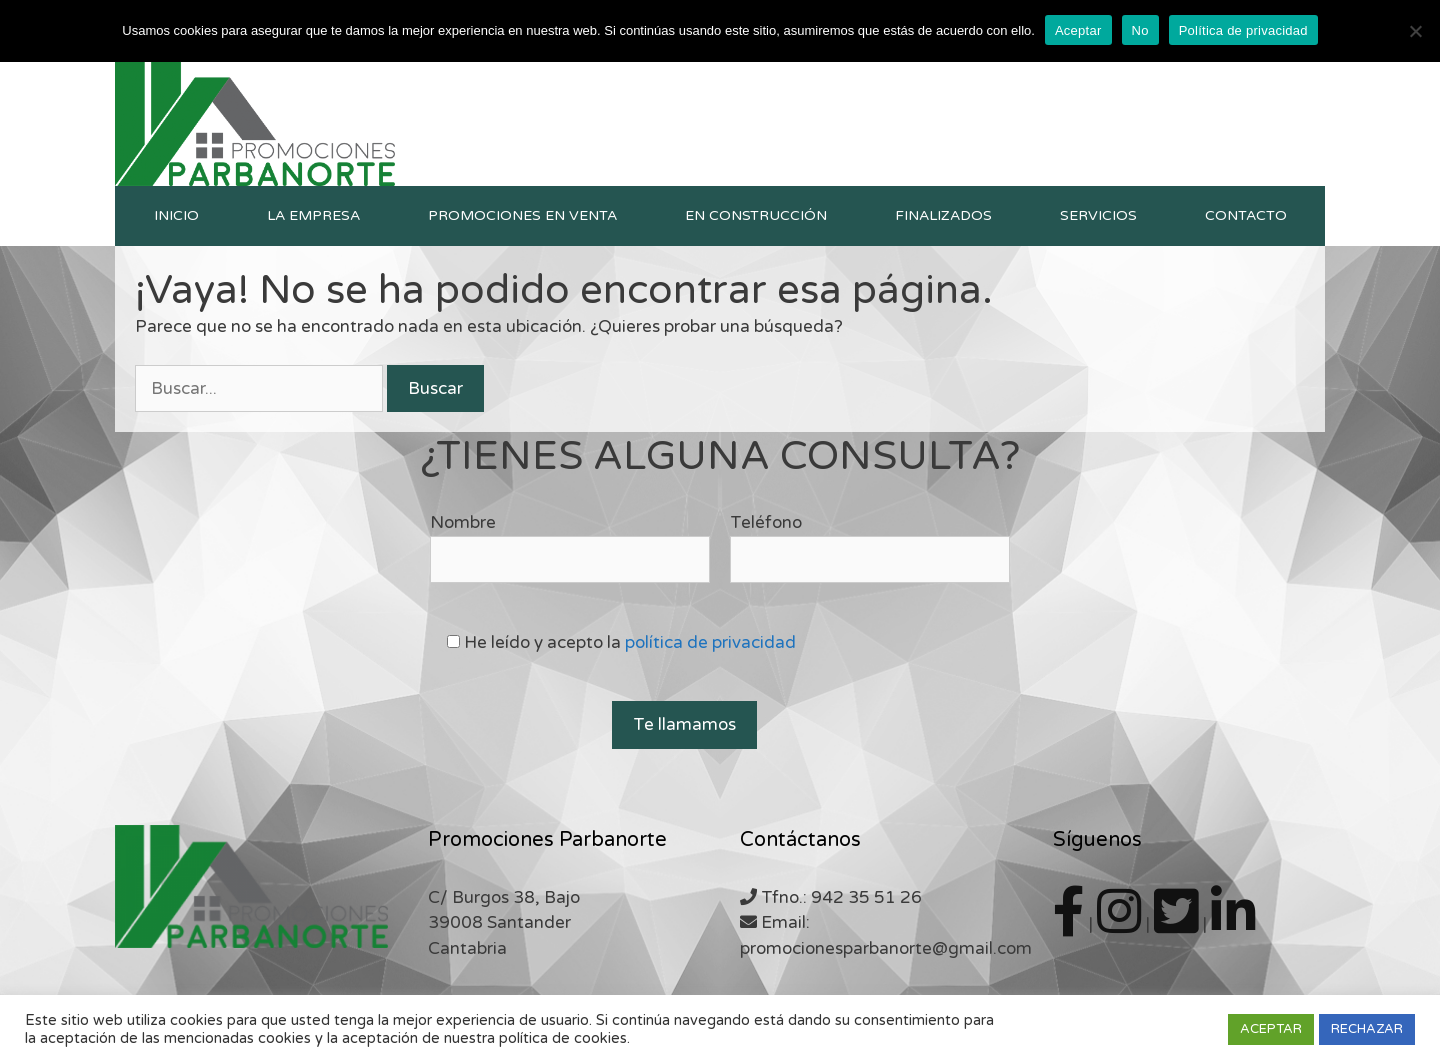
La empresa (313, 215)
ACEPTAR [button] (1271, 1029)
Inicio (176, 215)
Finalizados (943, 215)
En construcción (756, 215)
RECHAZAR (1367, 1029)
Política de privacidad (1243, 30)
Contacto (1246, 215)
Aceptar (1078, 30)
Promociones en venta (522, 215)
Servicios (1098, 215)
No (1140, 30)
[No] (1415, 31)
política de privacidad (710, 642)
